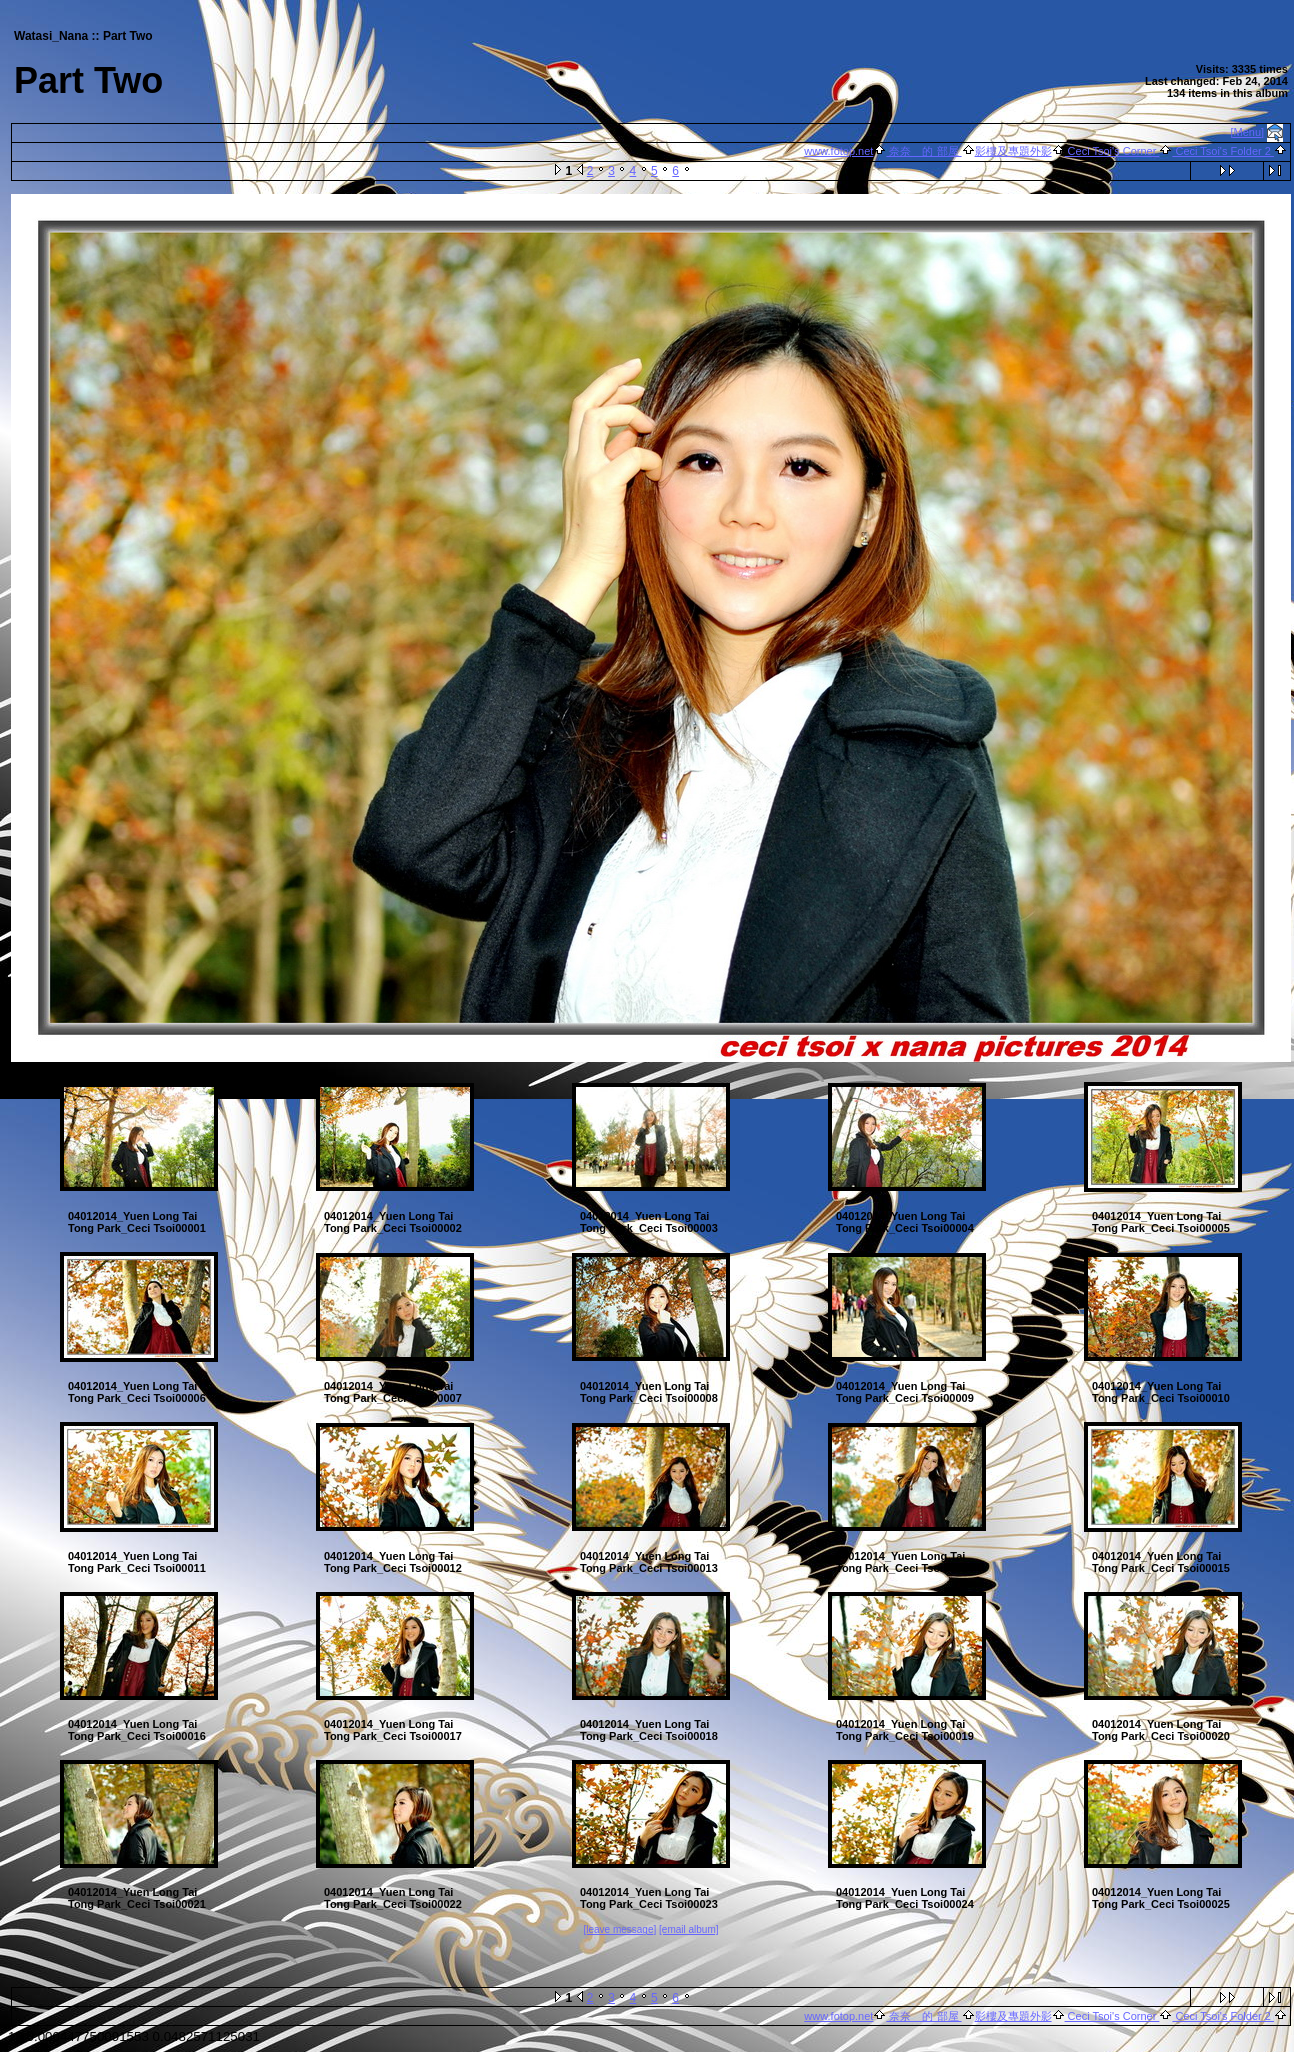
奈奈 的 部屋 (923, 151)
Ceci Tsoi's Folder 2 (1223, 151)
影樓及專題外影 (1013, 151)
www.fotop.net (838, 151)
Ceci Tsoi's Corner (1112, 151)
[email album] (688, 1929)
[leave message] (619, 1929)
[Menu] (1248, 132)
